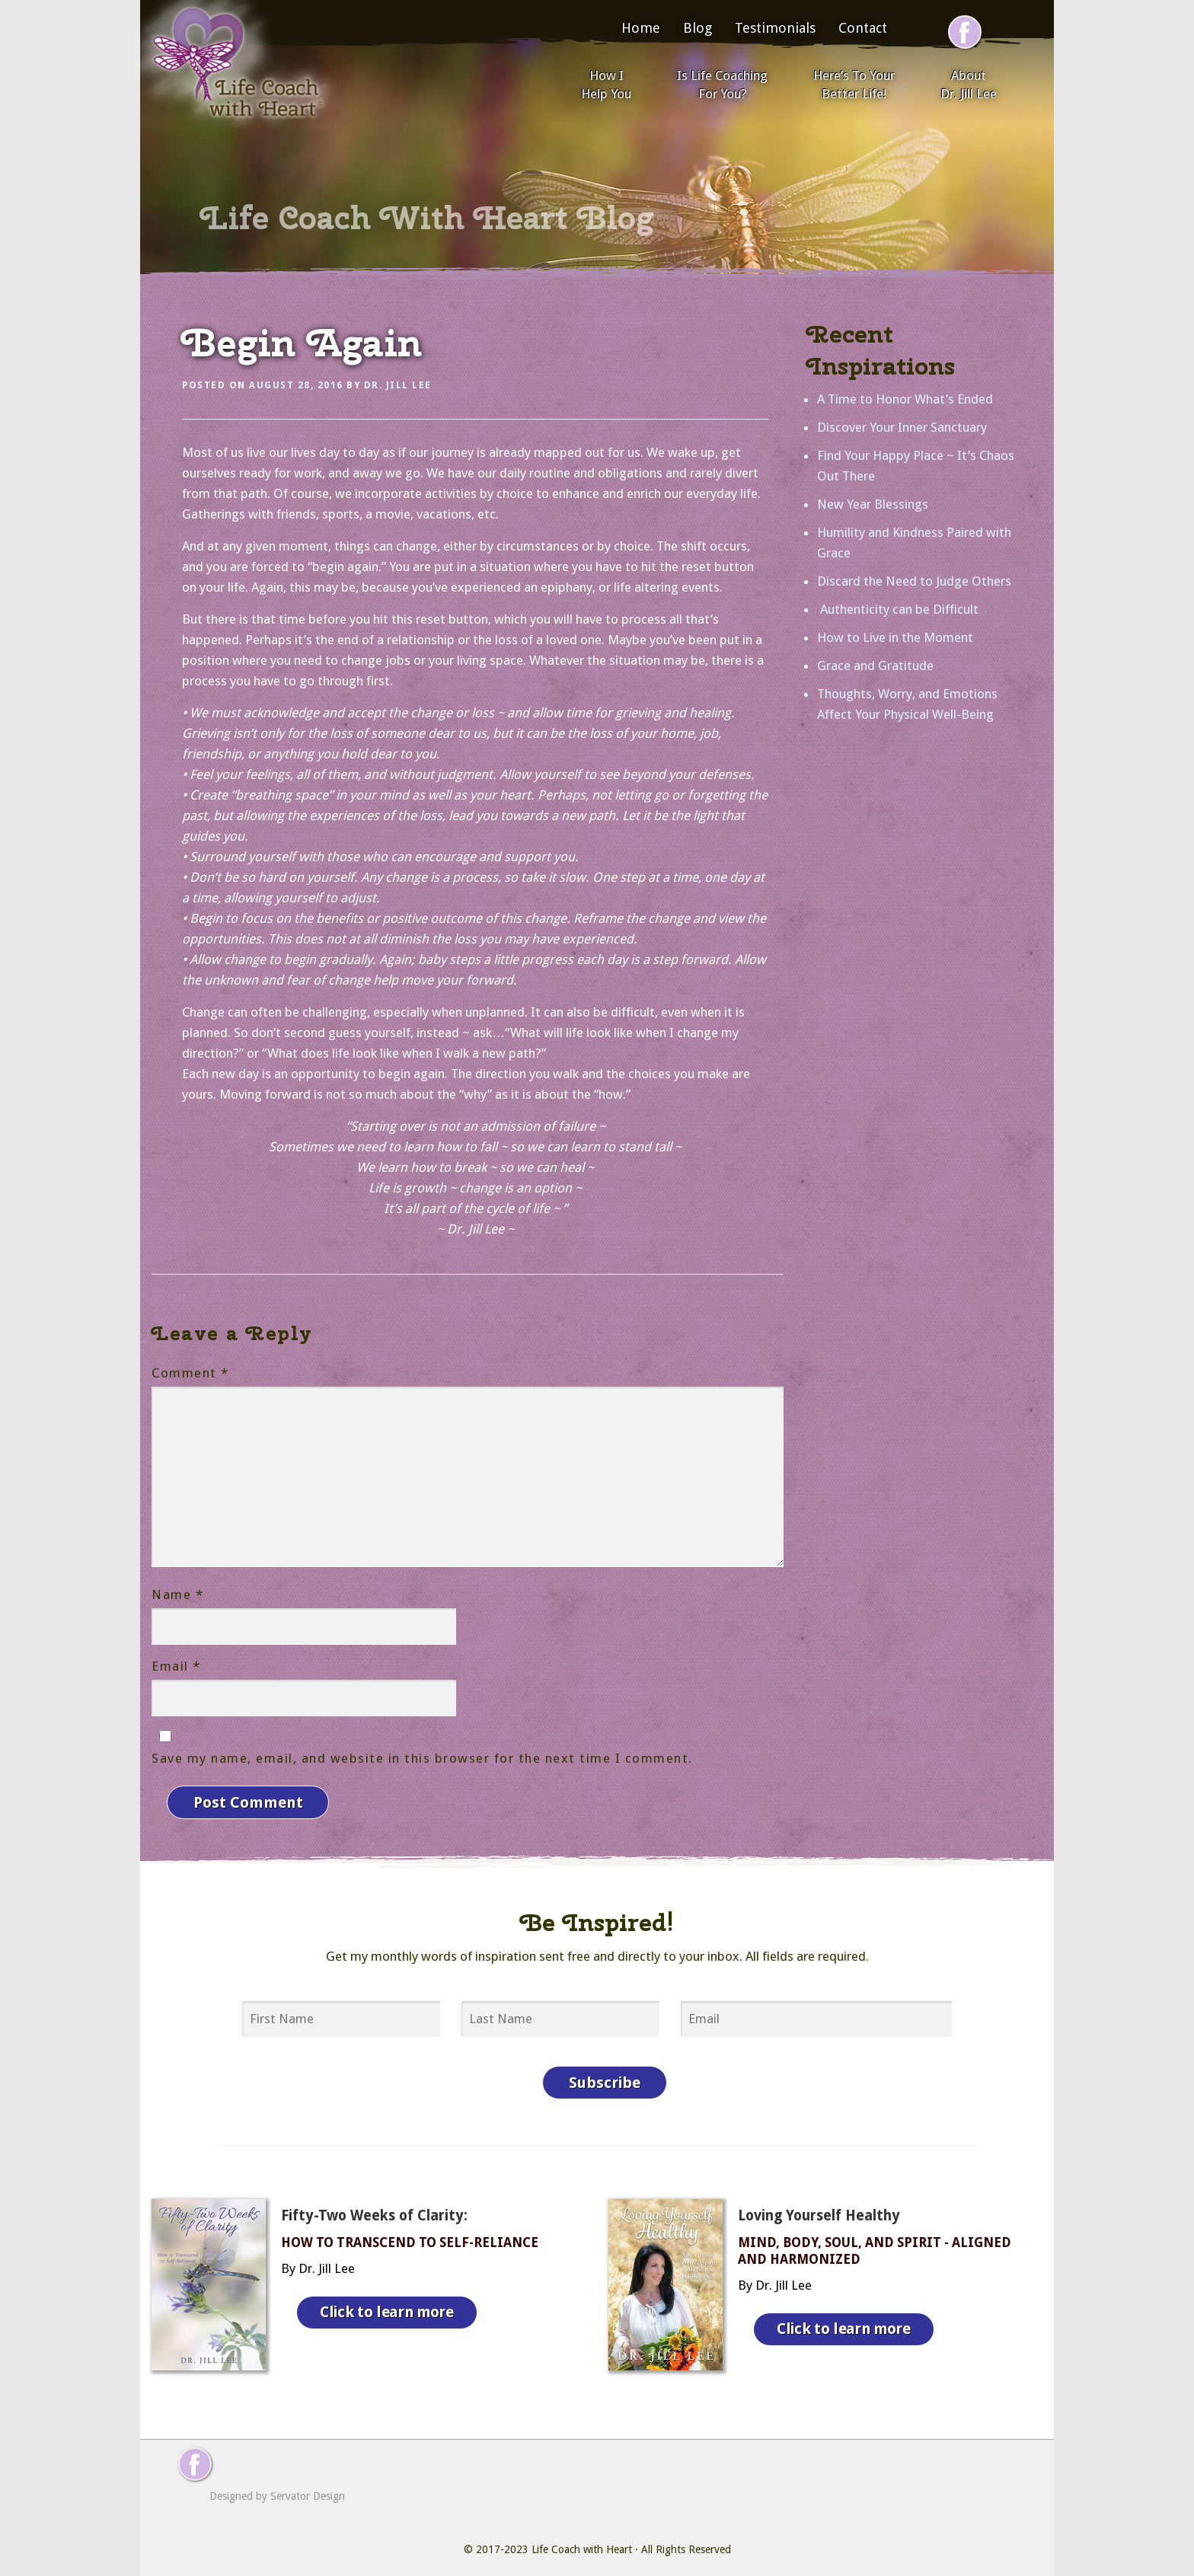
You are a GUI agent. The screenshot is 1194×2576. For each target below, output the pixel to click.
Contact (862, 28)
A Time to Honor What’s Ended (905, 399)
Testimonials (775, 28)
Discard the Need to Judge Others (914, 581)
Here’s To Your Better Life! (854, 84)
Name (177, 1594)
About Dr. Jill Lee (968, 84)
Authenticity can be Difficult (898, 609)
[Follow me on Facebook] (965, 32)
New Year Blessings (872, 504)
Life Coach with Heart (582, 2538)
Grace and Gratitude (875, 665)
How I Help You (606, 84)
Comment (190, 1373)
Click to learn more (390, 2296)
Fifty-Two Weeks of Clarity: (374, 2204)
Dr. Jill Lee (398, 385)
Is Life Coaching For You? (722, 84)
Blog (697, 28)
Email (176, 1666)
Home (640, 28)
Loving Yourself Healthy (819, 2204)
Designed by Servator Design (277, 2485)
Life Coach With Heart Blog (427, 217)
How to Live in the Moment (895, 637)
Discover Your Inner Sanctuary (902, 427)
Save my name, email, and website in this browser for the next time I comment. (422, 1758)
